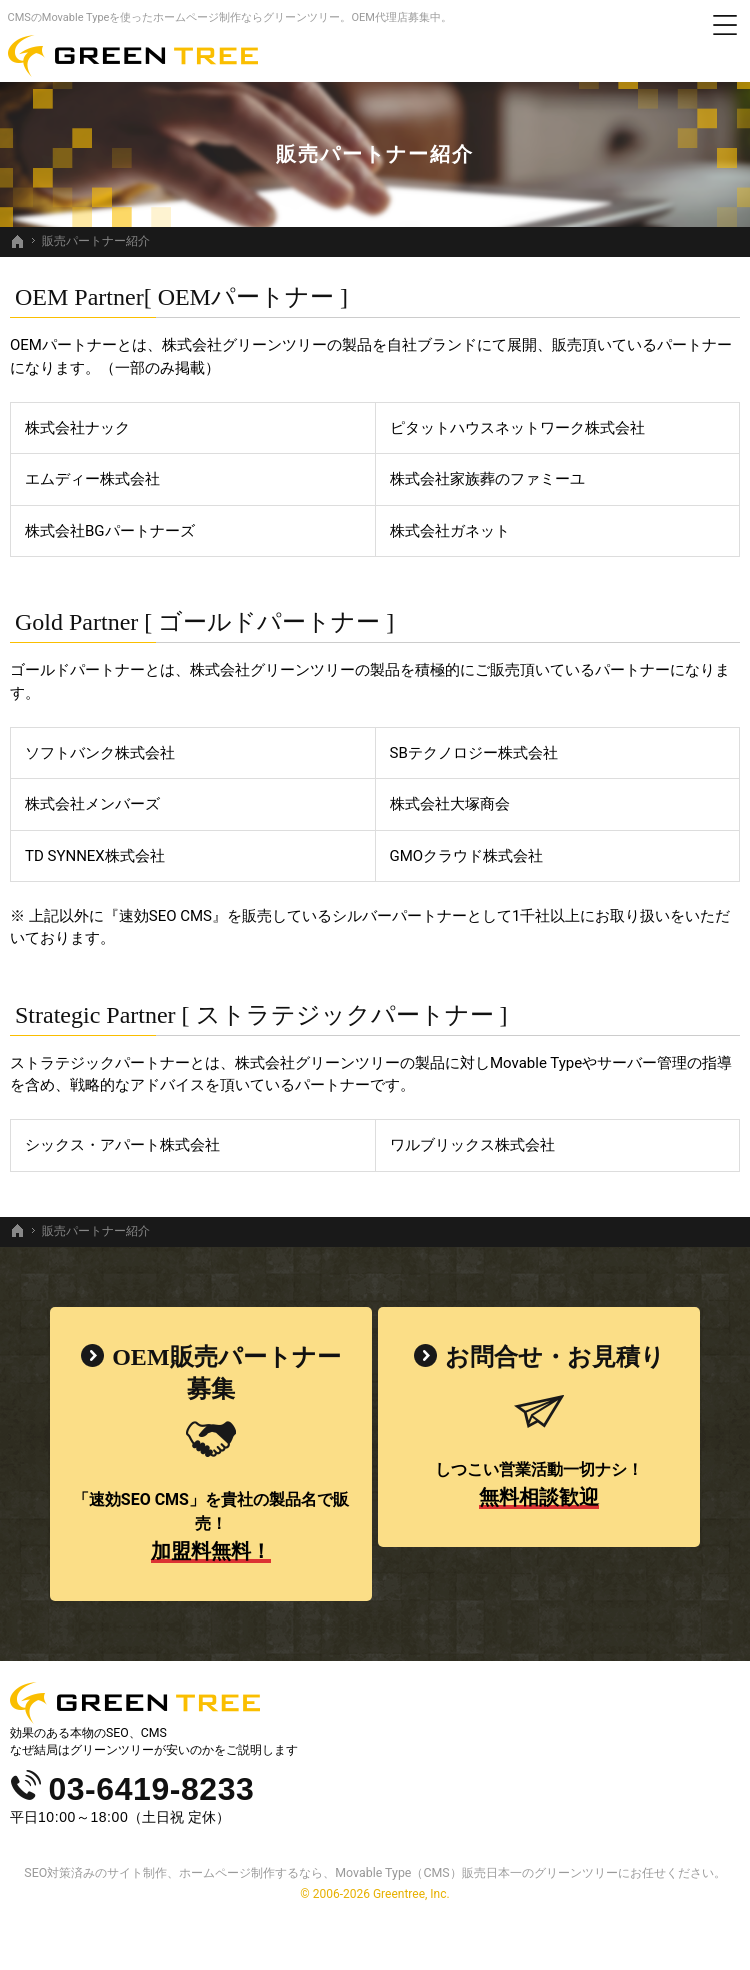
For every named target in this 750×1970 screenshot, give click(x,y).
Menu (725, 25)
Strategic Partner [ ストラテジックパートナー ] (261, 1015)
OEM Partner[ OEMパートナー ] (181, 297)
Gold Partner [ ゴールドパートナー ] (204, 622)
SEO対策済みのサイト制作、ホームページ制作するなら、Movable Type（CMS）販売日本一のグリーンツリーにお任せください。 (374, 1872)
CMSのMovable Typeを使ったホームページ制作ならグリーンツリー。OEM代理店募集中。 (230, 17)
